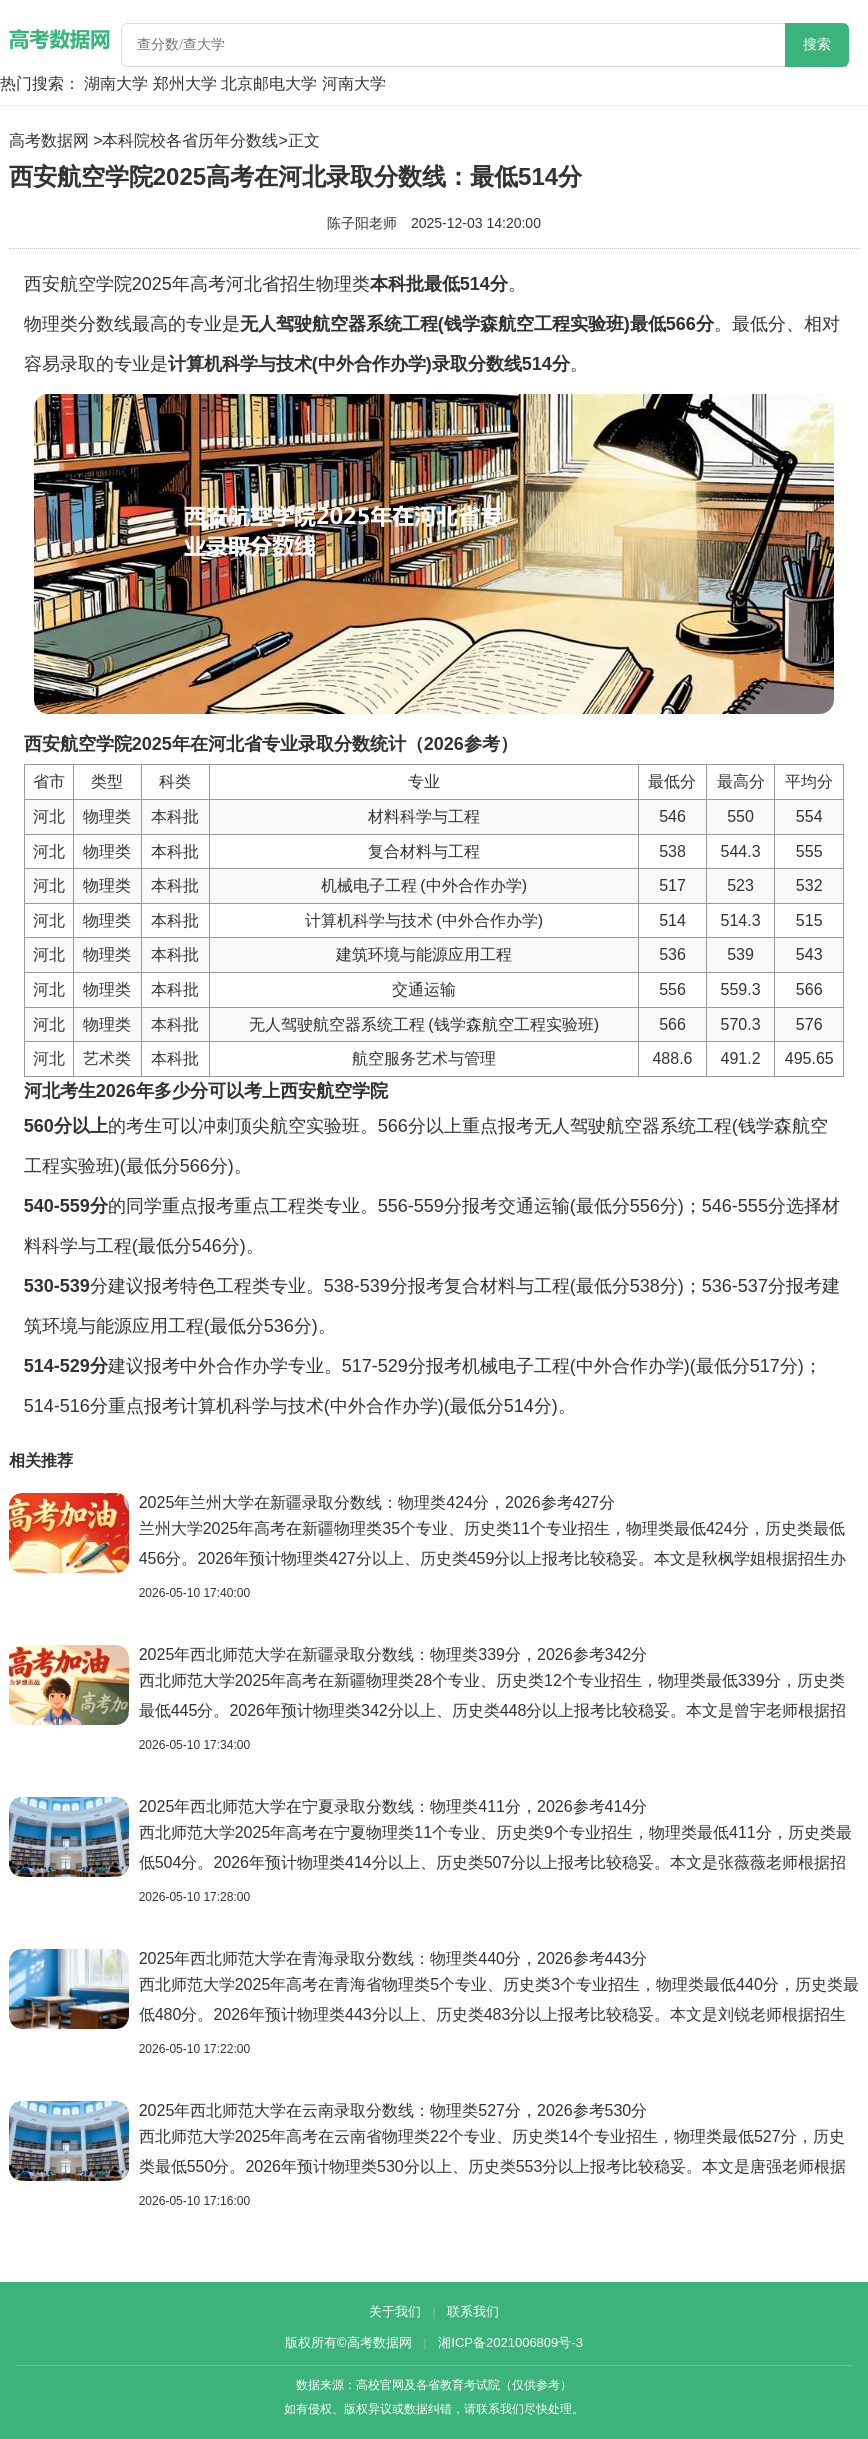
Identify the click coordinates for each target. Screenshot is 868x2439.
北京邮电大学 (269, 83)
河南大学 (354, 83)
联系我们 (473, 2311)
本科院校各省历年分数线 (190, 140)
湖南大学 (116, 83)
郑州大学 (185, 83)
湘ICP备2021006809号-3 (510, 2342)
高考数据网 (49, 140)
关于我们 (395, 2311)
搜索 (817, 44)
